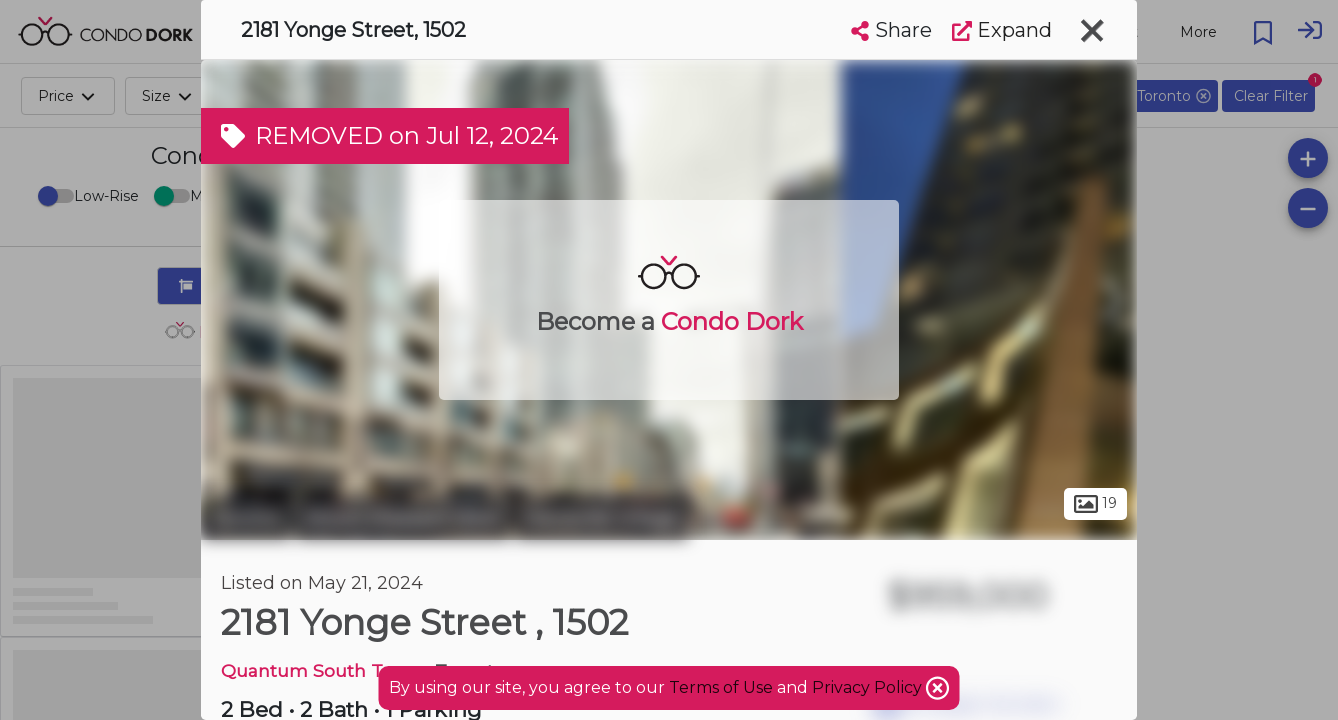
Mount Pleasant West (403, 518)
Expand (1002, 30)
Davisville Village (601, 518)
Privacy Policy (869, 687)
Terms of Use (721, 687)
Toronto (246, 518)
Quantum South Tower (323, 670)
